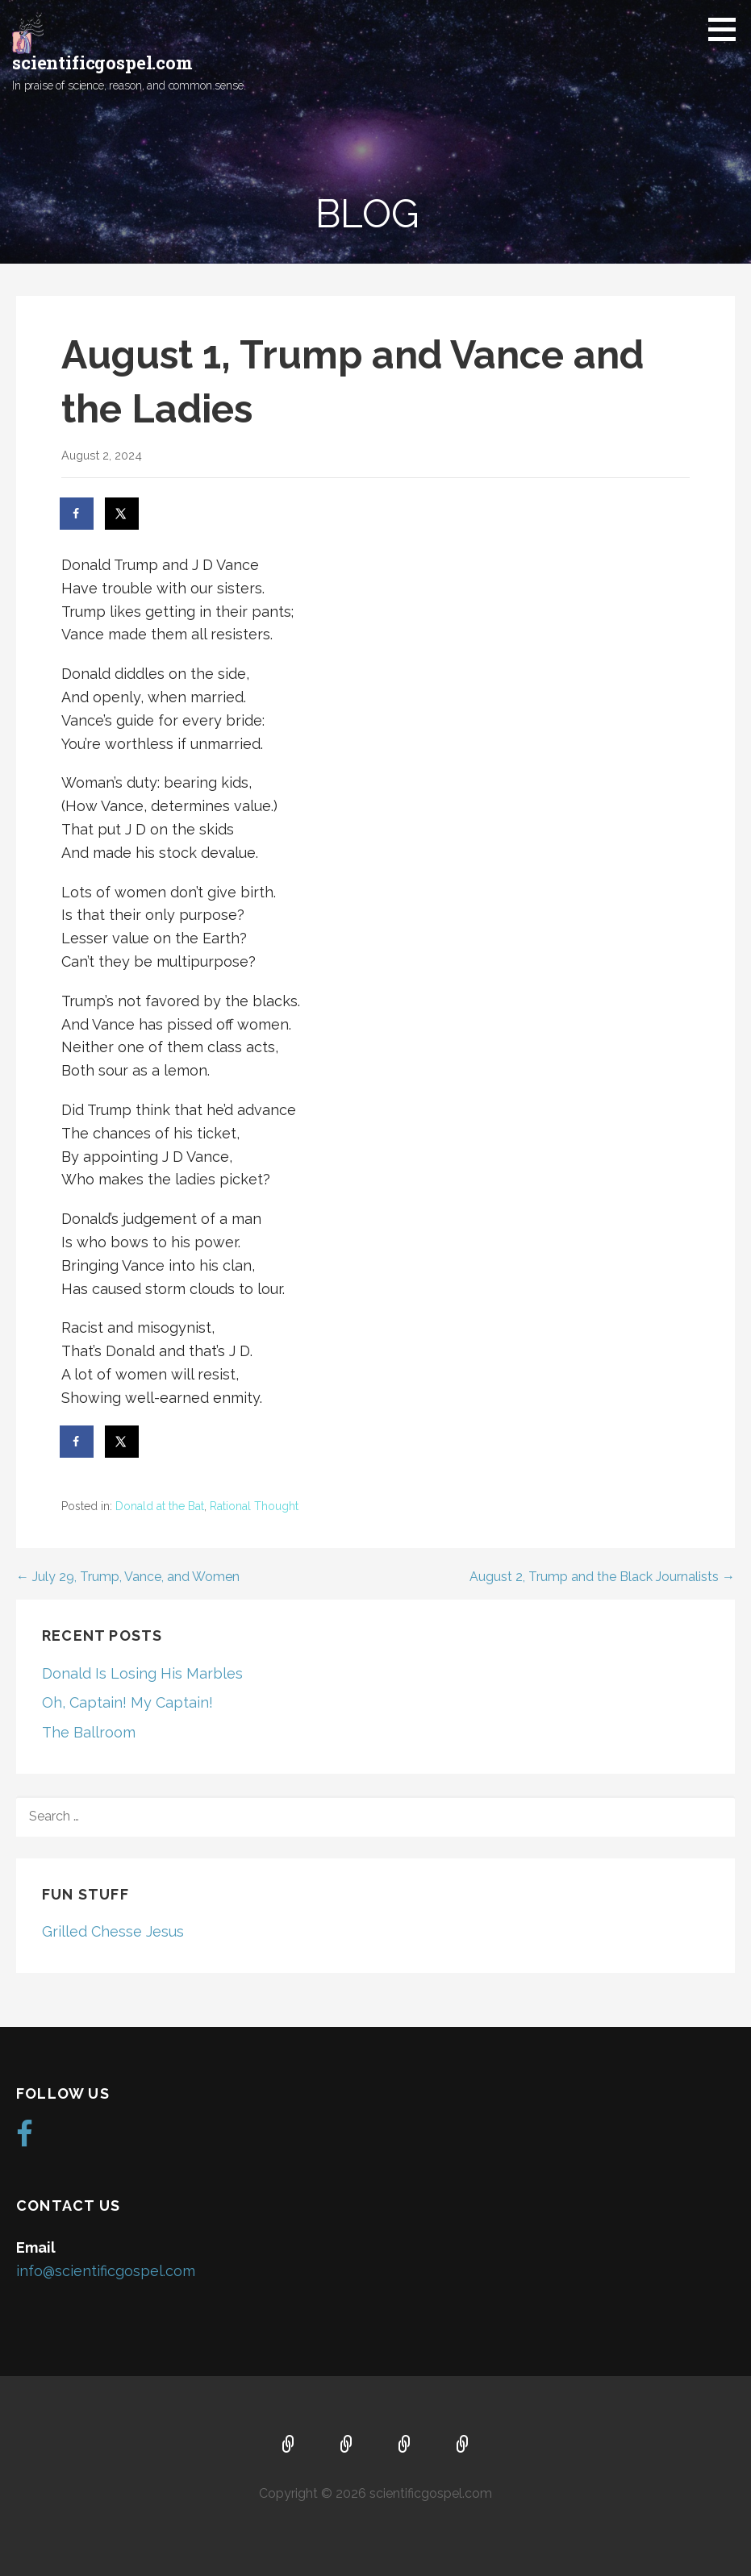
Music (405, 2445)
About (347, 2445)
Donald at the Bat (159, 1506)
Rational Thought (254, 1506)
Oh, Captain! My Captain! (127, 1702)
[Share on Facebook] (77, 513)
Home (289, 2445)
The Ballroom (89, 1732)
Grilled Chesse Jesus (113, 1931)
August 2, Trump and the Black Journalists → (602, 1576)
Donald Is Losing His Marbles (142, 1673)
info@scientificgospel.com (105, 2270)
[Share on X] (122, 513)
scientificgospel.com (102, 62)
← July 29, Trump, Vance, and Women (128, 1576)
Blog (463, 2445)
